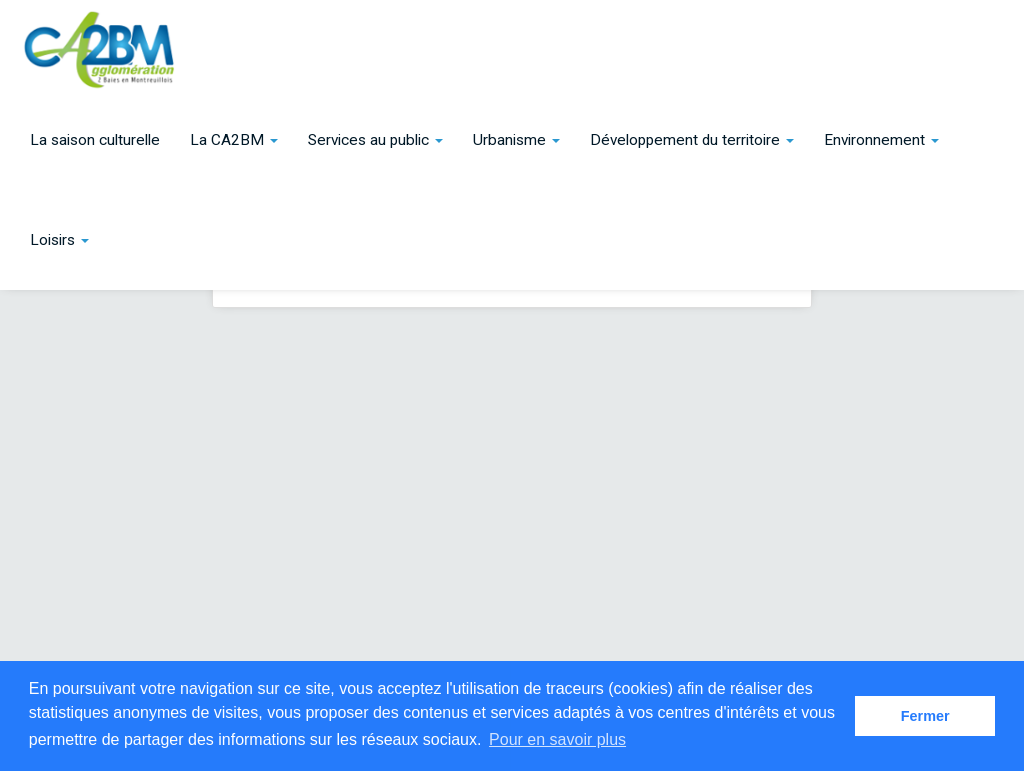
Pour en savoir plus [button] (557, 739)
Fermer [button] (925, 716)
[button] (234, 140)
